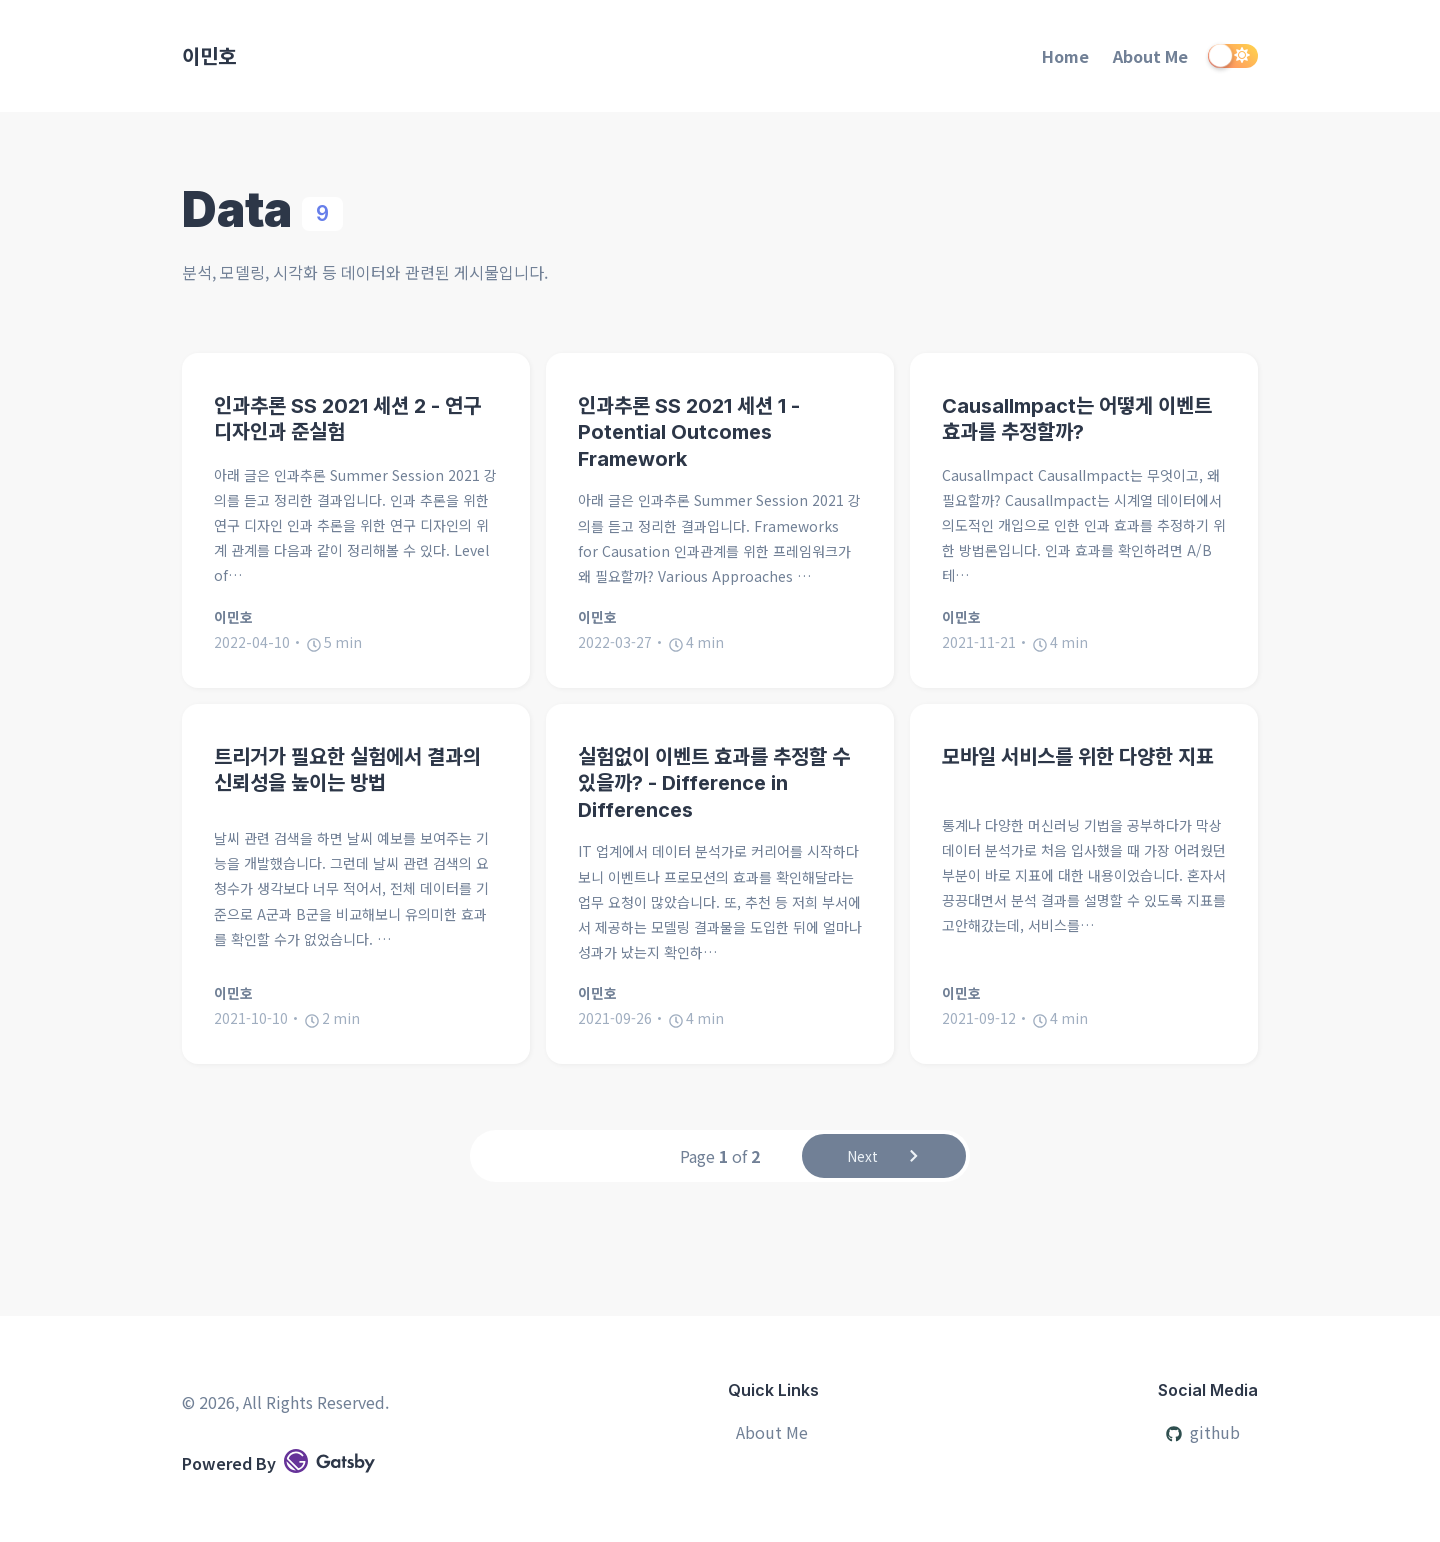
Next (884, 1159)
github (1203, 1432)
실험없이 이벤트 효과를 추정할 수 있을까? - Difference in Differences (714, 783)
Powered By (278, 1462)
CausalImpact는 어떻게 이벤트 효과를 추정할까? (1077, 419)
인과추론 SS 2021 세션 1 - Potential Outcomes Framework (689, 432)
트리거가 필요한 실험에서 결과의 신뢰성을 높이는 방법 (347, 770)
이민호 (209, 55)
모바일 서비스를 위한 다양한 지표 (1078, 757)
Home (1065, 56)
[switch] (1233, 56)
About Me (1150, 56)
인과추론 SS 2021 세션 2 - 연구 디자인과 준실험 (347, 419)
